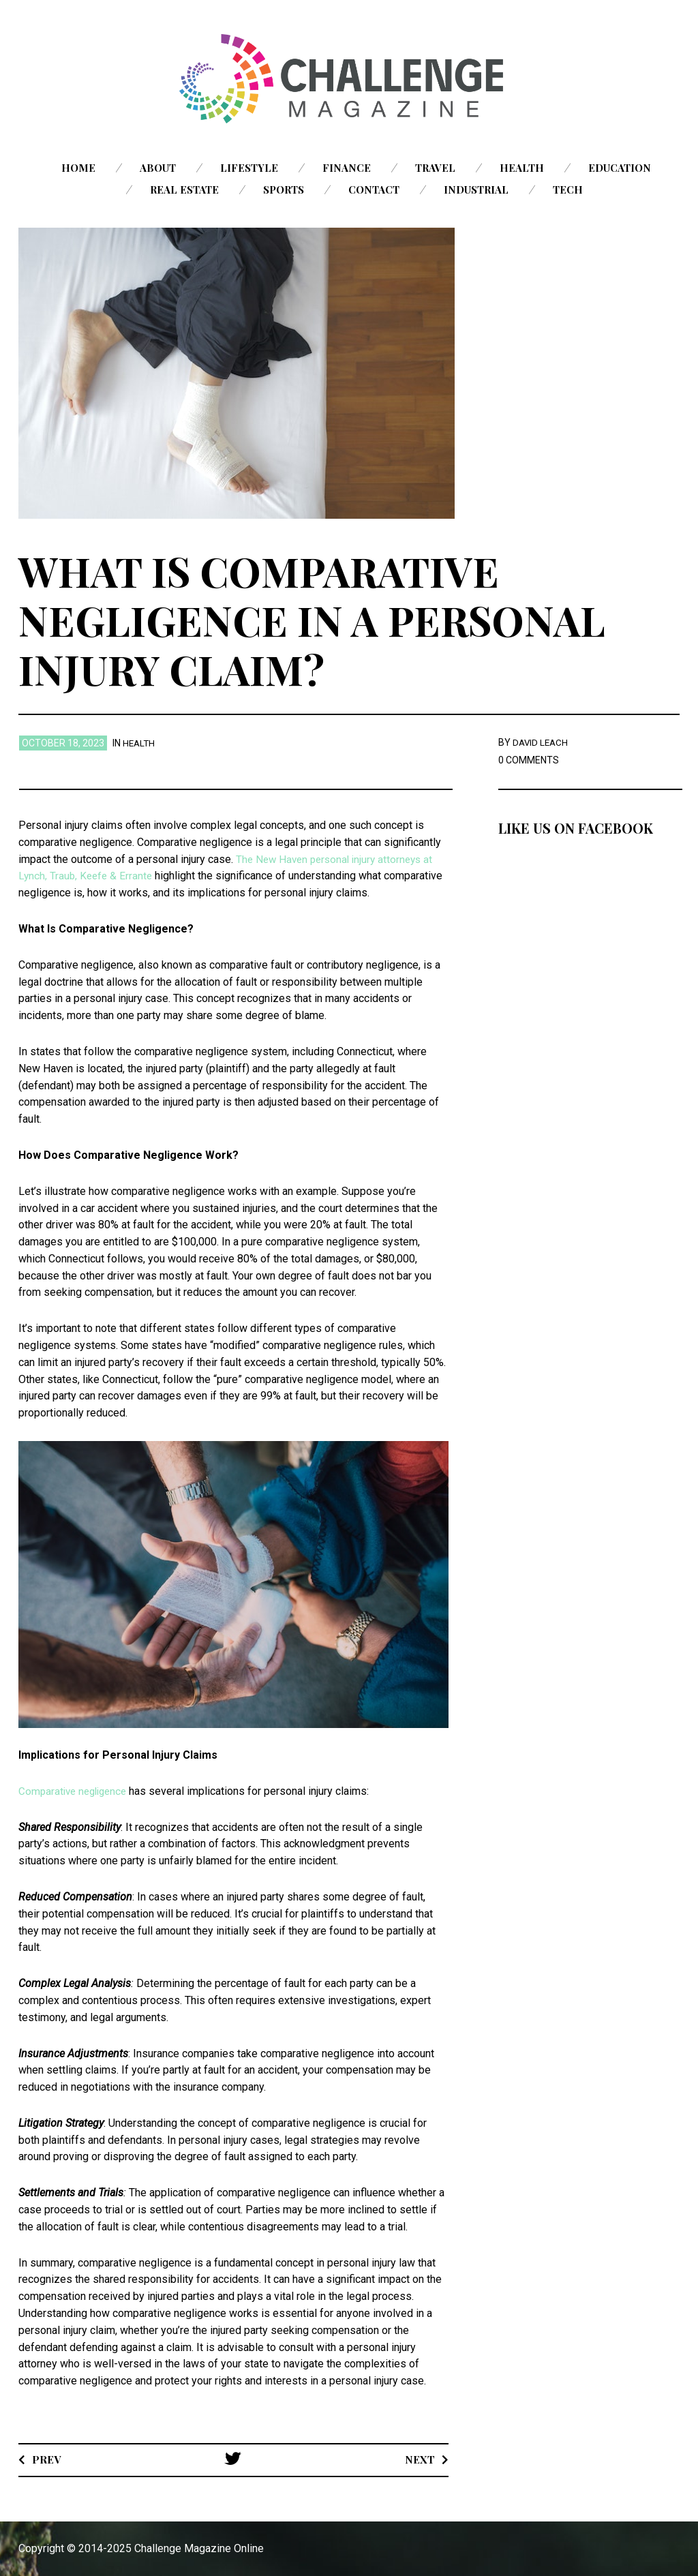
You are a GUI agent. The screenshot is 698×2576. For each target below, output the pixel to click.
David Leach (542, 742)
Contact (373, 189)
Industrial (476, 189)
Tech (568, 189)
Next (419, 2459)
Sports (283, 189)
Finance (346, 168)
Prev (46, 2459)
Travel (435, 168)
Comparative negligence (76, 1791)
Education (619, 168)
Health (522, 168)
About (158, 168)
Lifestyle (249, 168)
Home (78, 168)
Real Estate (184, 189)
